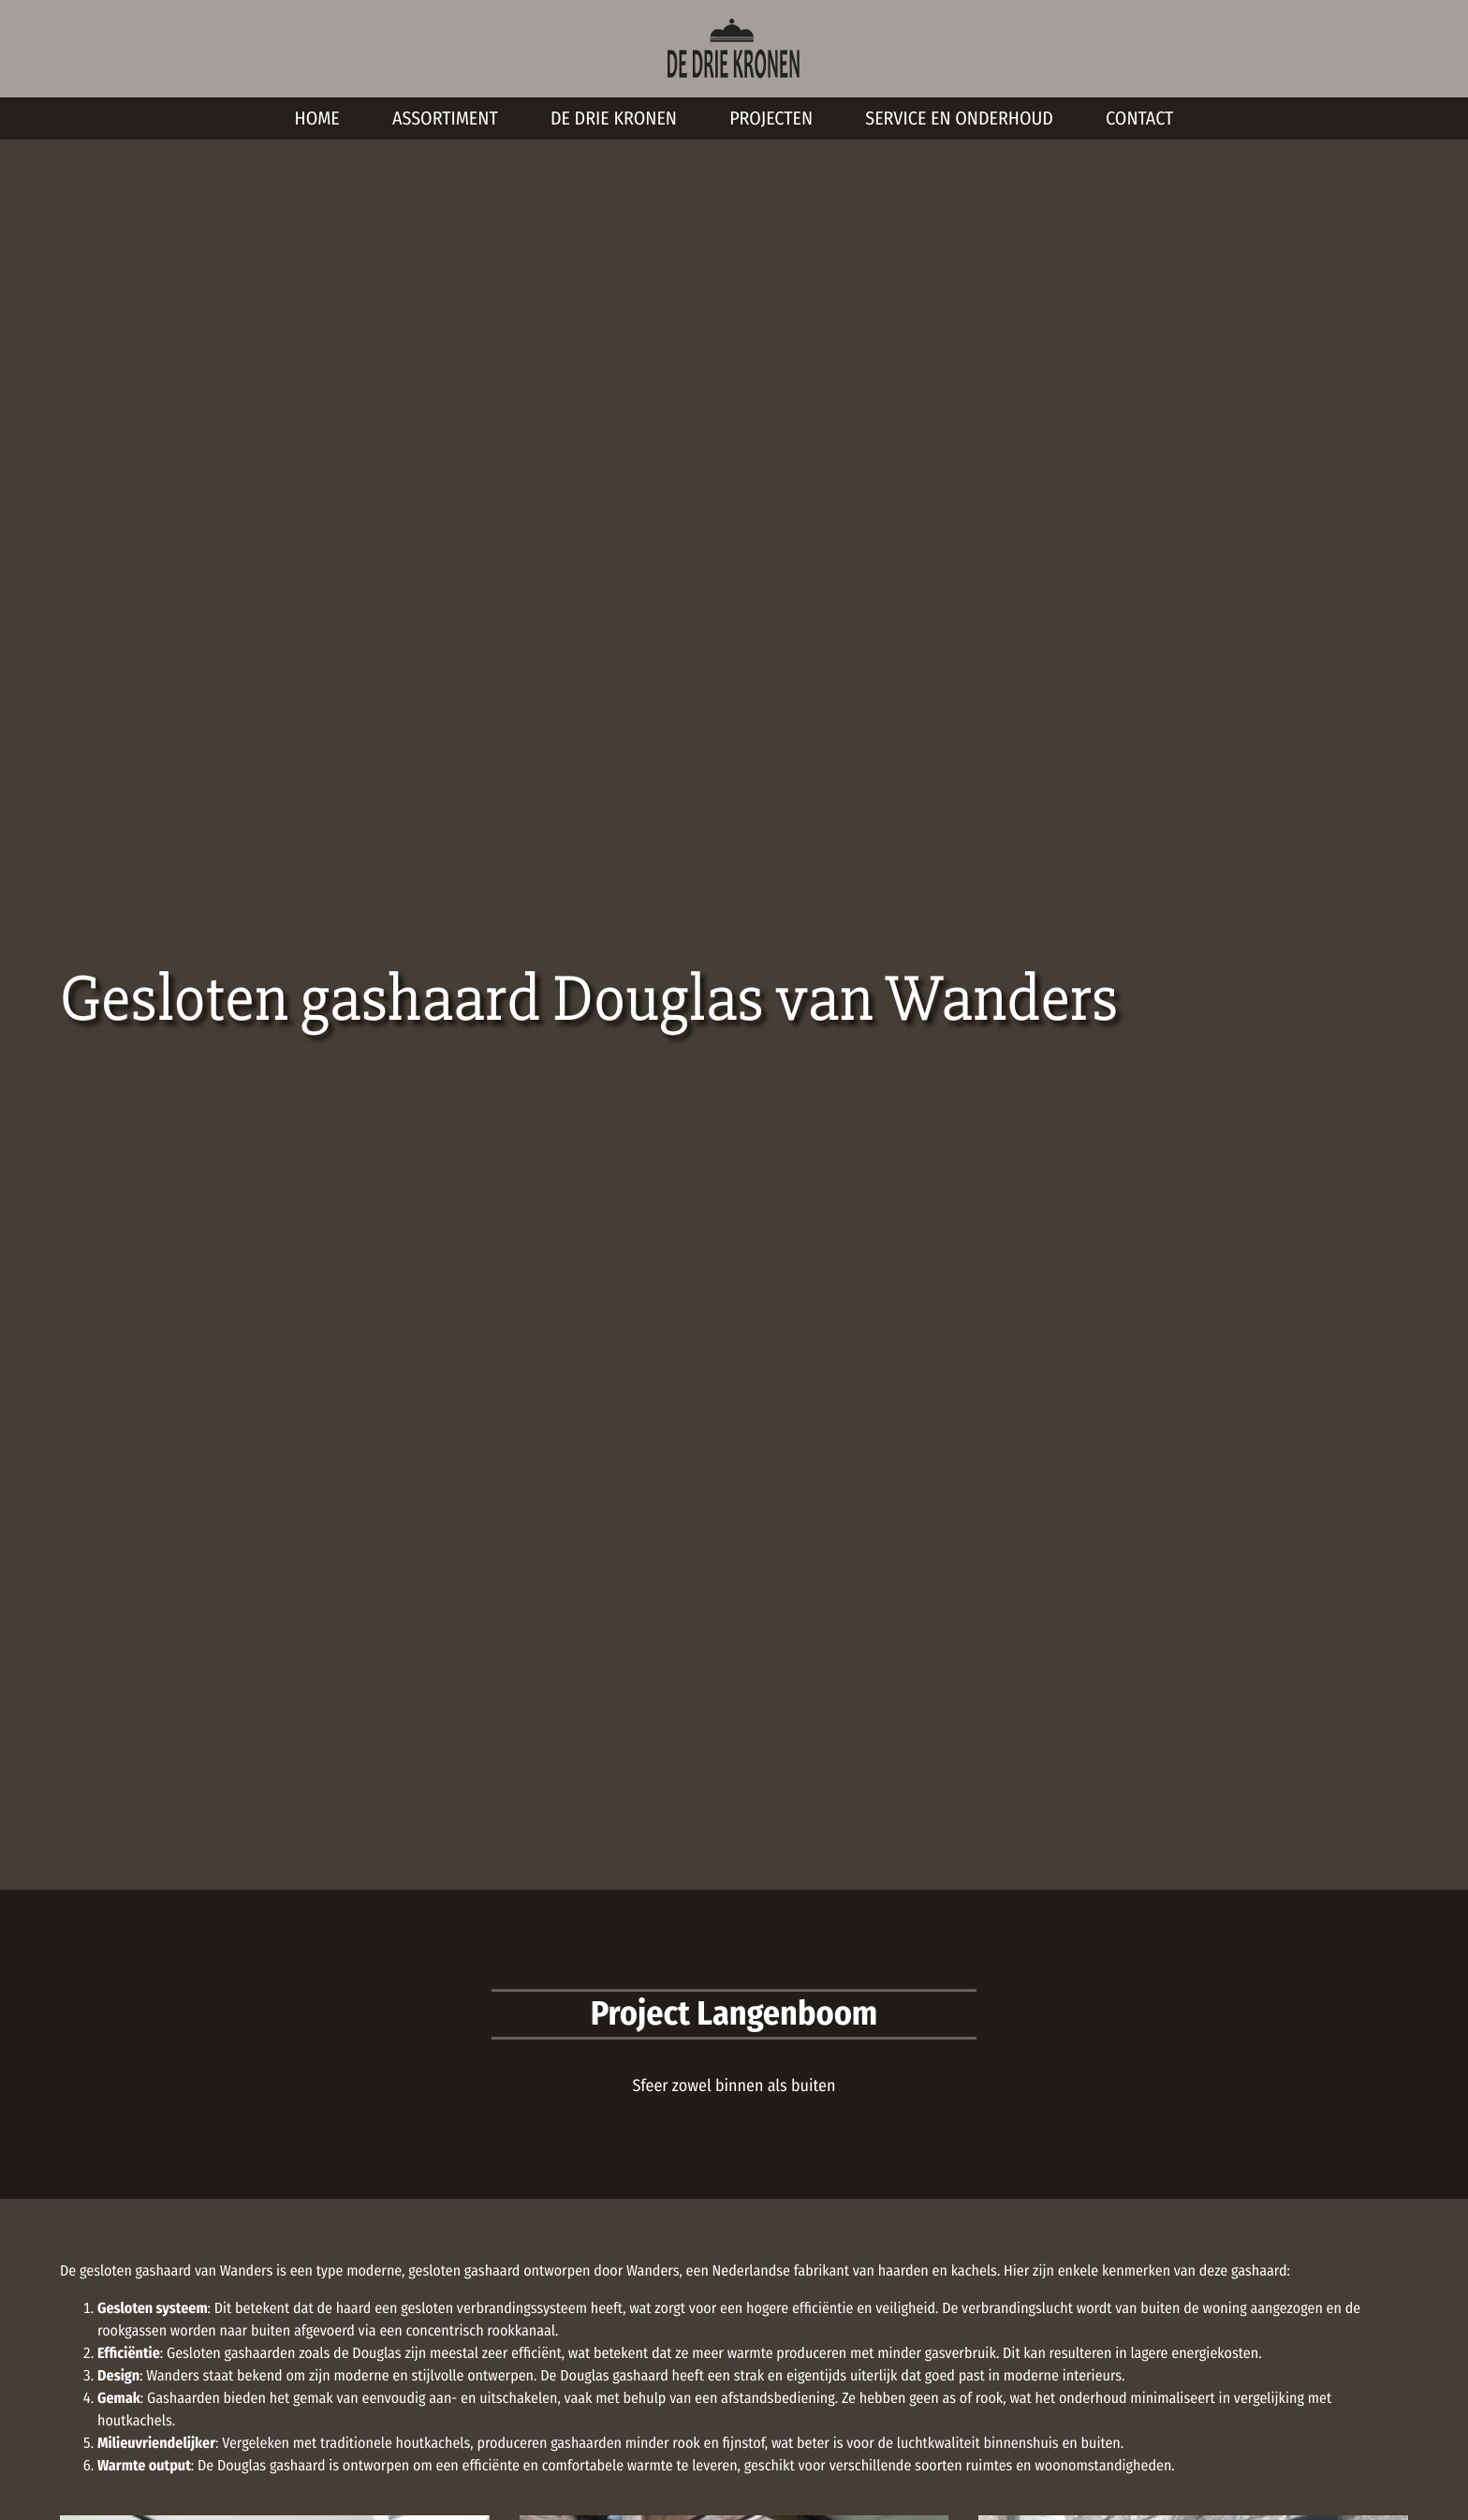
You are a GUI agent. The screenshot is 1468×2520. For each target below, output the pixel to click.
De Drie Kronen (613, 119)
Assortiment (445, 119)
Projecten (771, 119)
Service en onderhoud (959, 119)
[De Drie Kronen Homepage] (734, 48)
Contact (1139, 119)
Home (317, 119)
